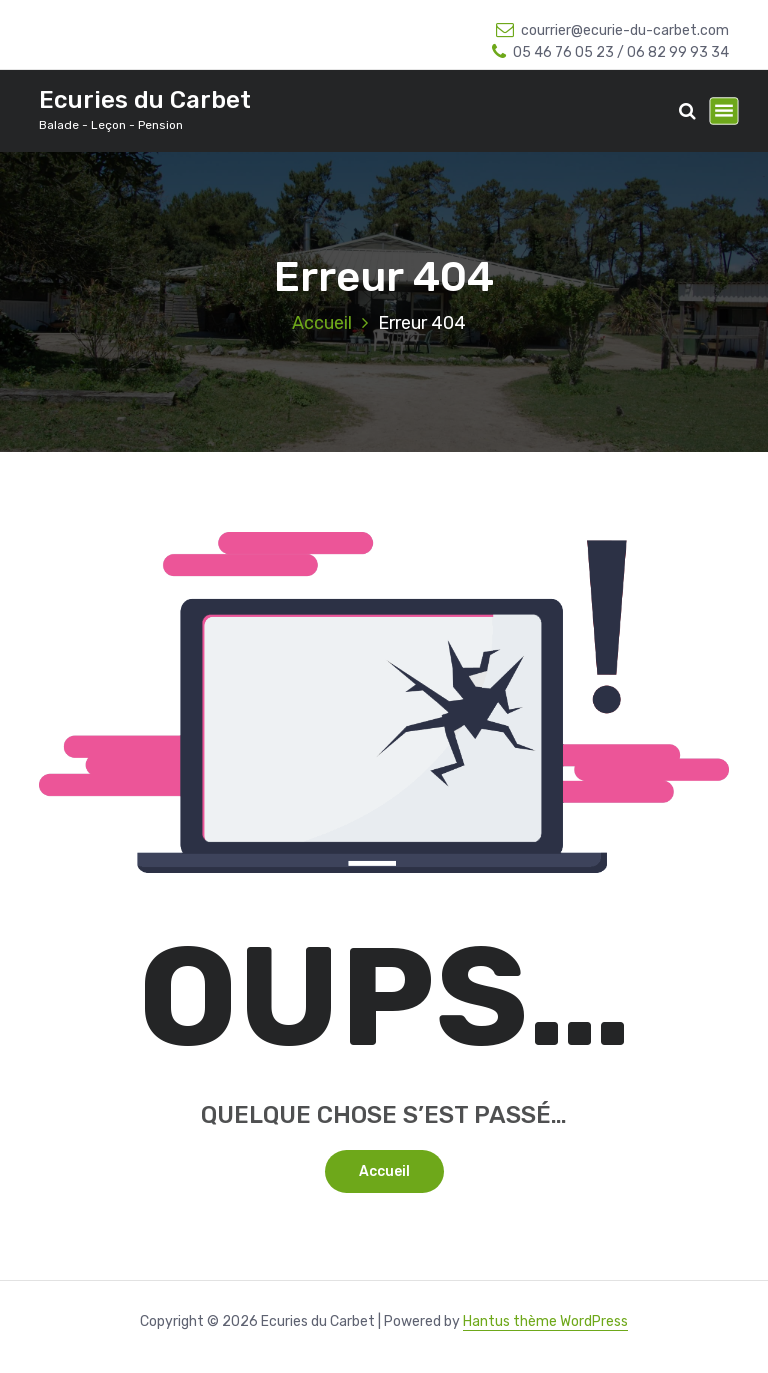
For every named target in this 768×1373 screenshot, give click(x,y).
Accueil (322, 323)
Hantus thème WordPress (545, 1321)
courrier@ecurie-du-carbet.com (612, 30)
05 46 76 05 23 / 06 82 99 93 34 (610, 52)
